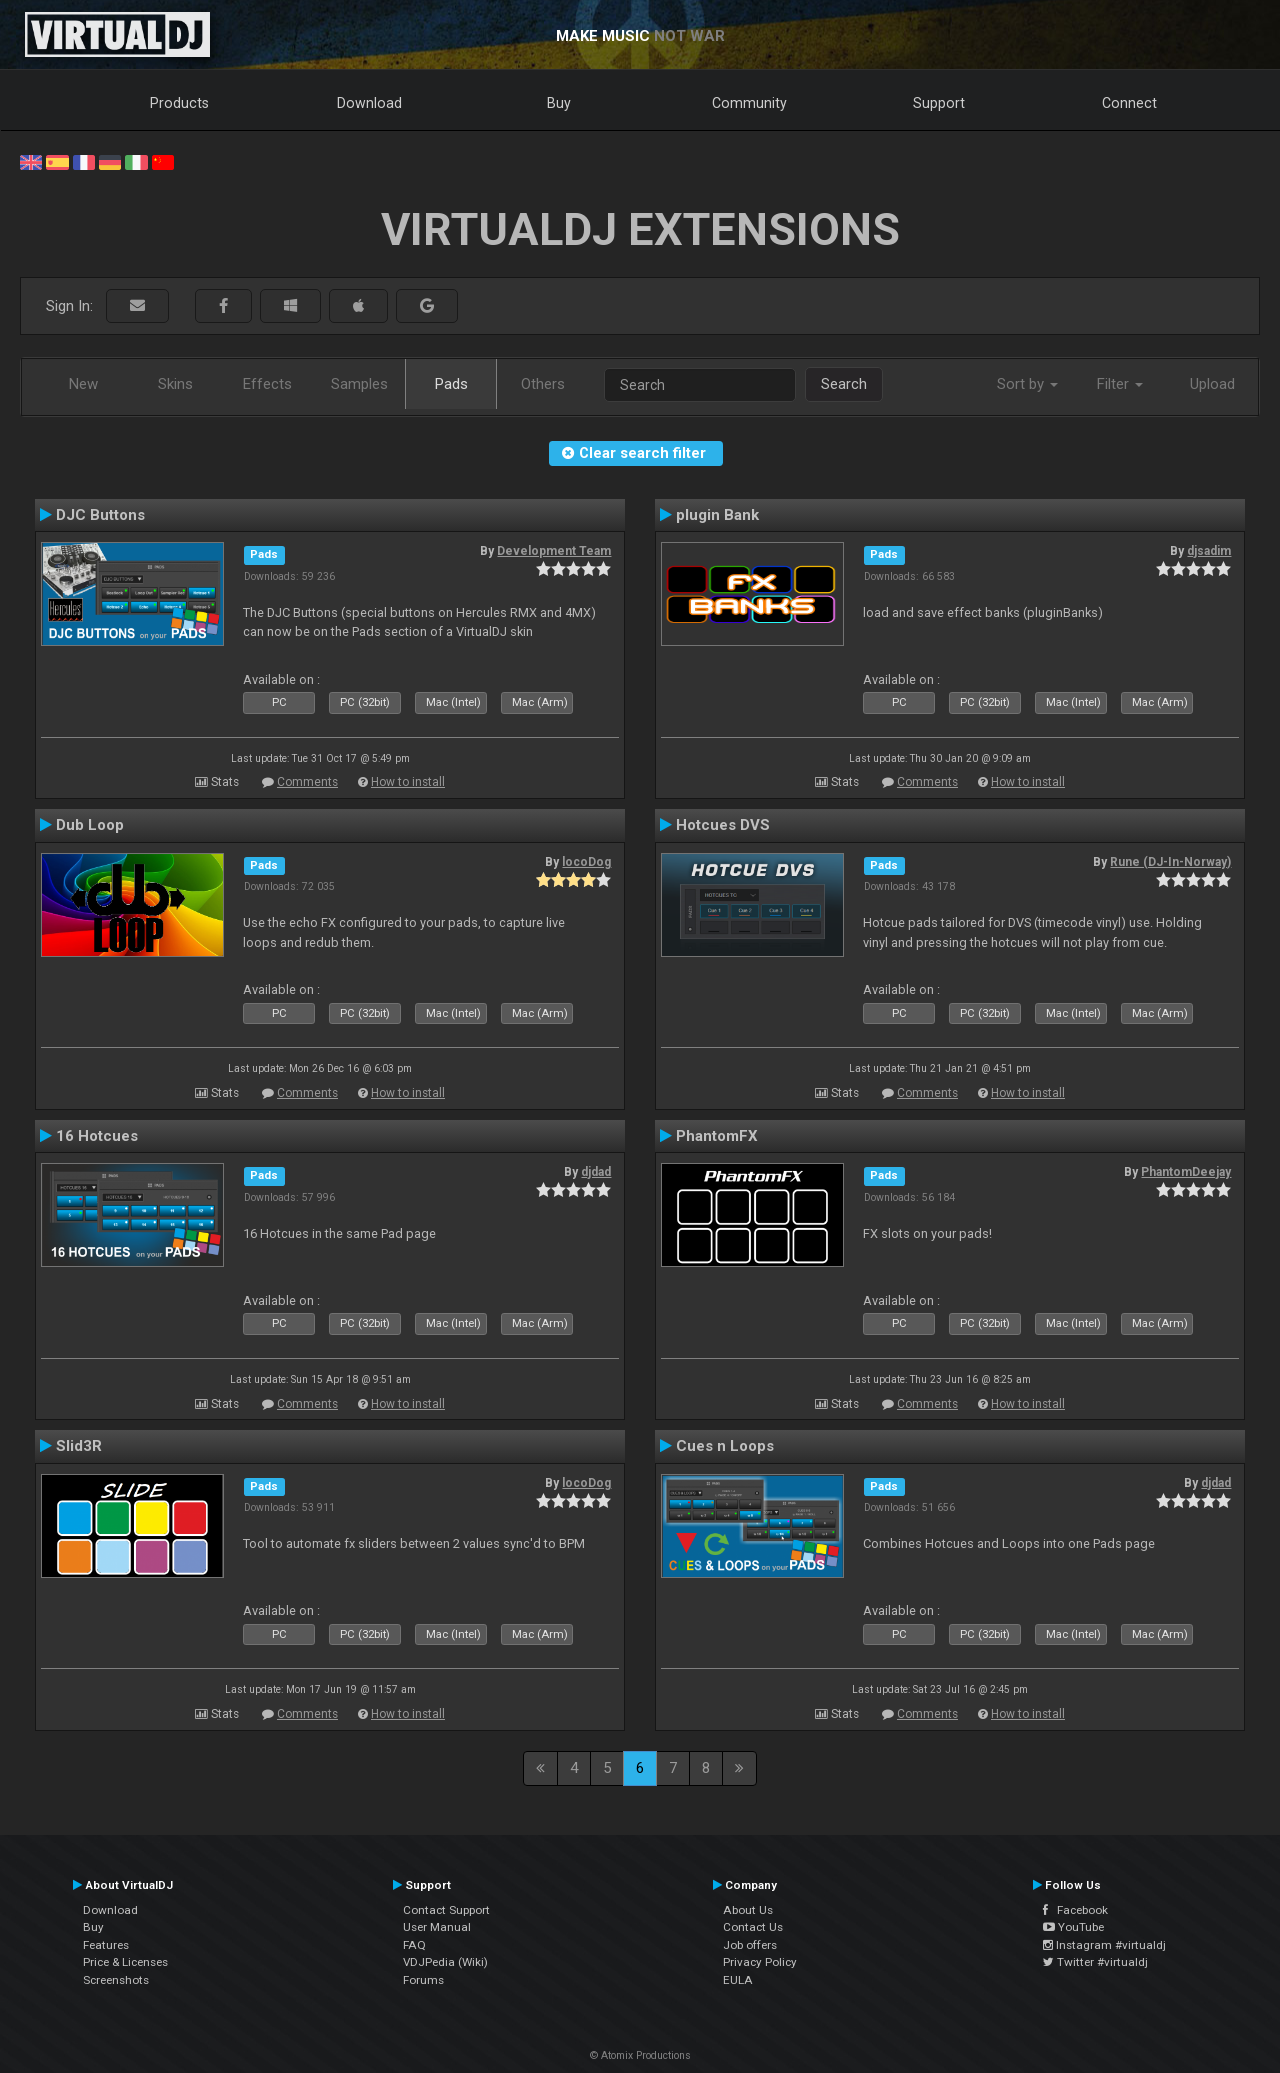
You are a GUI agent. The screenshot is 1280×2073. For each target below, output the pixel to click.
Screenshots (116, 1980)
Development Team (554, 551)
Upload (1212, 384)
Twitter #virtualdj (1095, 1962)
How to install (408, 782)
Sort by (1027, 384)
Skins (175, 384)
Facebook (1075, 1910)
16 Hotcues (97, 1136)
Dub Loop (90, 825)
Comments (307, 782)
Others (543, 384)
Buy (559, 103)
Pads (451, 384)
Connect (1129, 103)
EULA (738, 1980)
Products (179, 103)
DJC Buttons (100, 515)
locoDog (586, 862)
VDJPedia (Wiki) (445, 1962)
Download (369, 103)
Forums (423, 1980)
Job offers (750, 1945)
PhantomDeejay (1186, 1172)
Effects (267, 384)
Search (844, 384)
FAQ (414, 1945)
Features (106, 1945)
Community (749, 103)
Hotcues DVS (723, 825)
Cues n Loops (725, 1446)
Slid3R (79, 1446)
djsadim (1209, 551)
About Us (748, 1910)
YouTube (1073, 1927)
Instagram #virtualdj (1104, 1945)
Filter (1120, 384)
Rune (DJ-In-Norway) (1170, 862)
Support (939, 103)
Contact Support (446, 1910)
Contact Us (753, 1927)
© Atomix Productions (640, 2055)
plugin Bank (717, 515)
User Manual (437, 1927)
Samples (359, 384)
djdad (596, 1172)
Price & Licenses (125, 1962)
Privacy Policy (760, 1962)
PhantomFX (717, 1136)
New (83, 384)
